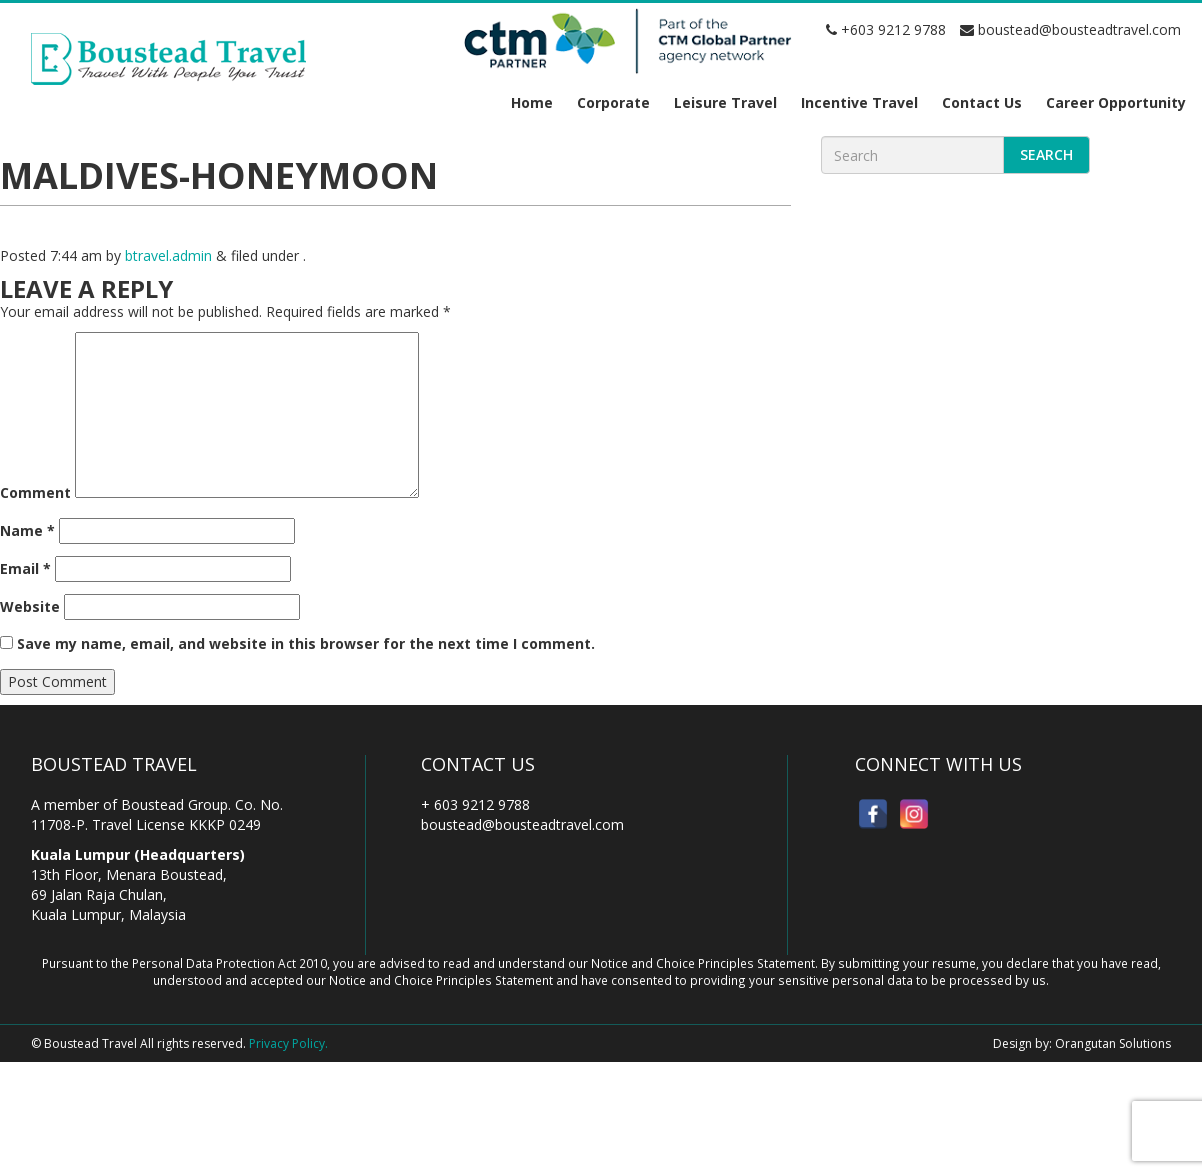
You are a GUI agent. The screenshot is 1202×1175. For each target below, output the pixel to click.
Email (25, 568)
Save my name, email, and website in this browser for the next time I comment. (306, 643)
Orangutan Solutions (1113, 1043)
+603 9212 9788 (886, 29)
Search (1046, 154)
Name (27, 530)
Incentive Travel (859, 102)
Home (532, 102)
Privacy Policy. (288, 1043)
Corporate (613, 102)
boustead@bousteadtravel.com (1070, 29)
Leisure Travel (725, 102)
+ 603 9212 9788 (475, 804)
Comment (35, 492)
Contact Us (982, 102)
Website (30, 606)
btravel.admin (168, 255)
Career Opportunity (1116, 102)
